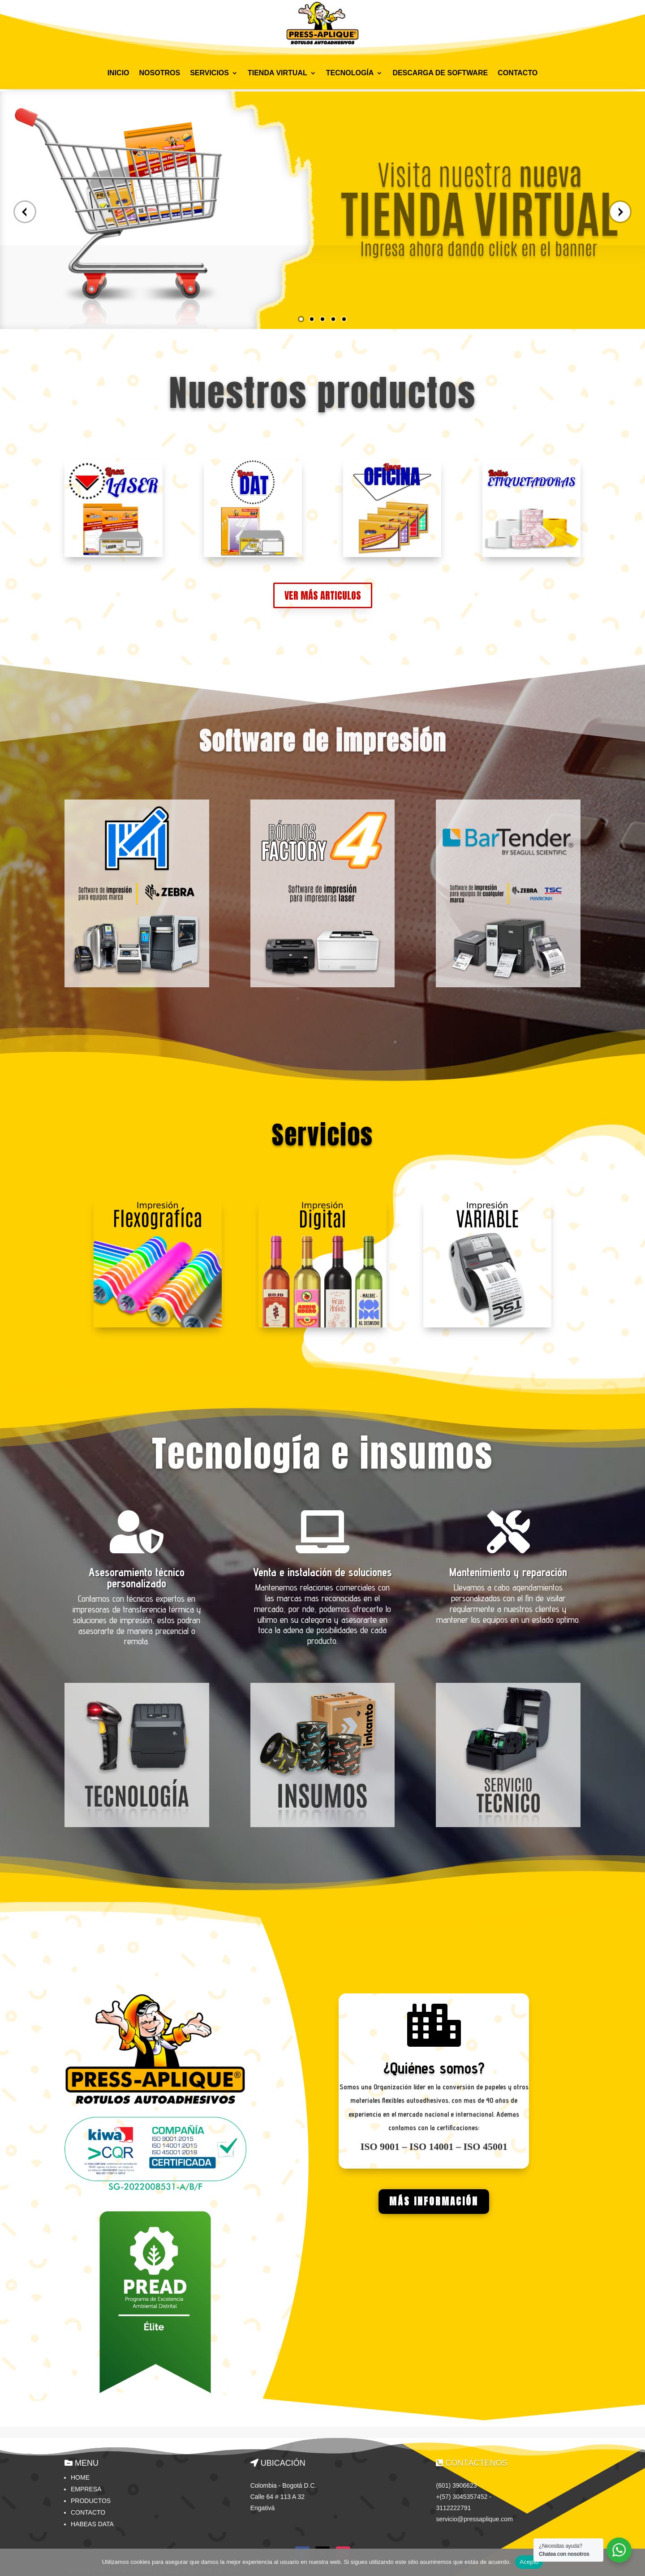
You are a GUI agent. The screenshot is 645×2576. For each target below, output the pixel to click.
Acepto (529, 2562)
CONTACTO (518, 73)
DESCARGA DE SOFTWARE (440, 73)
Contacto (88, 2510)
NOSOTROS (160, 73)
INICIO (118, 73)
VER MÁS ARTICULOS (322, 593)
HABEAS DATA (92, 2521)
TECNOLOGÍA (350, 73)
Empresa (86, 2486)
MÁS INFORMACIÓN (433, 2199)
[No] (633, 2562)
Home (80, 2475)
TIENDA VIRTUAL (277, 73)
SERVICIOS (209, 73)
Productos (91, 2498)
